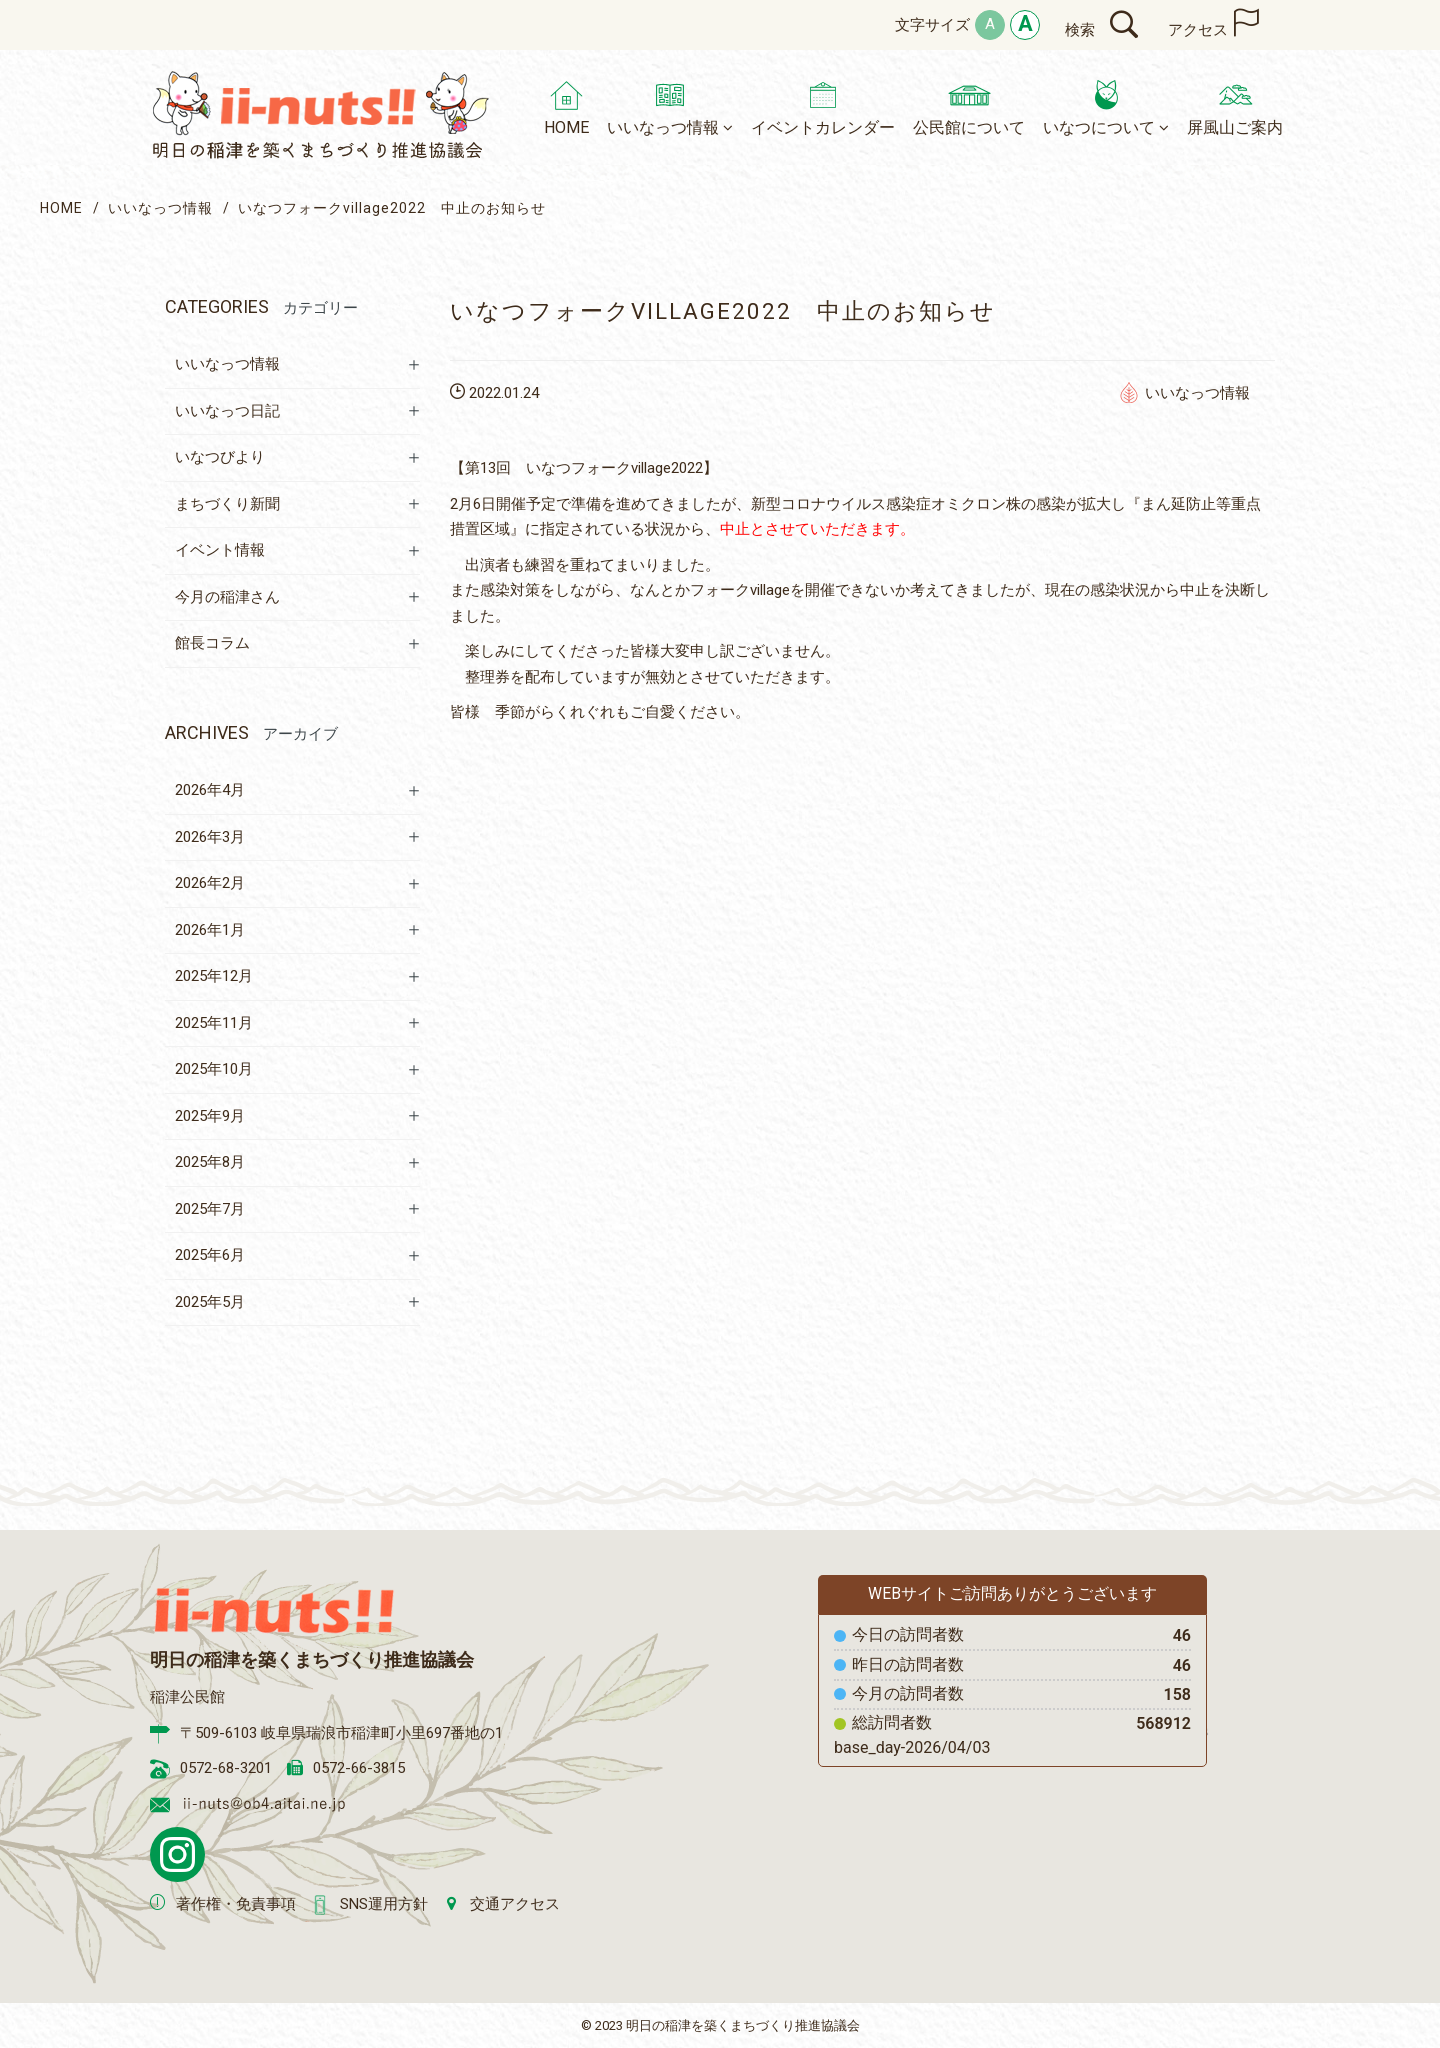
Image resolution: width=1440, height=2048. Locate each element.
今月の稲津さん (227, 597)
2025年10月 (214, 1069)
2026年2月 (210, 883)
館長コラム (212, 643)
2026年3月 (210, 837)
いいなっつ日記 (227, 411)
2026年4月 (210, 790)
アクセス (1198, 30)
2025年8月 (210, 1162)
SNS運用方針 (384, 1904)
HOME (61, 208)
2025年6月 (210, 1255)
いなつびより (220, 457)
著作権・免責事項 (236, 1904)
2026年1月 (210, 930)
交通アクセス (515, 1904)
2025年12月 (214, 976)
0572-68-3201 (226, 1768)
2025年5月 (210, 1302)
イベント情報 (220, 550)
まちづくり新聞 (227, 504)
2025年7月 (210, 1209)
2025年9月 (210, 1116)
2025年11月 (214, 1023)
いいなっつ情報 (160, 208)
